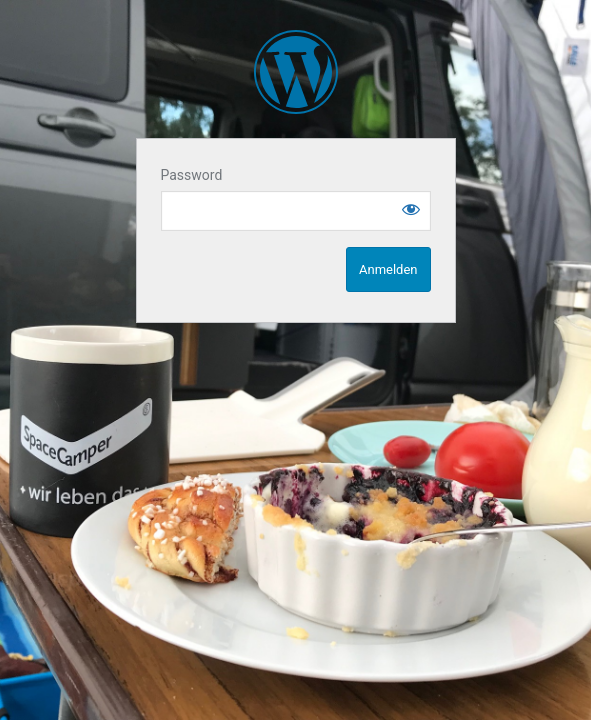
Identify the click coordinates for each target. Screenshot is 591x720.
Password (192, 175)
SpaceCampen (296, 72)
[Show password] (411, 209)
